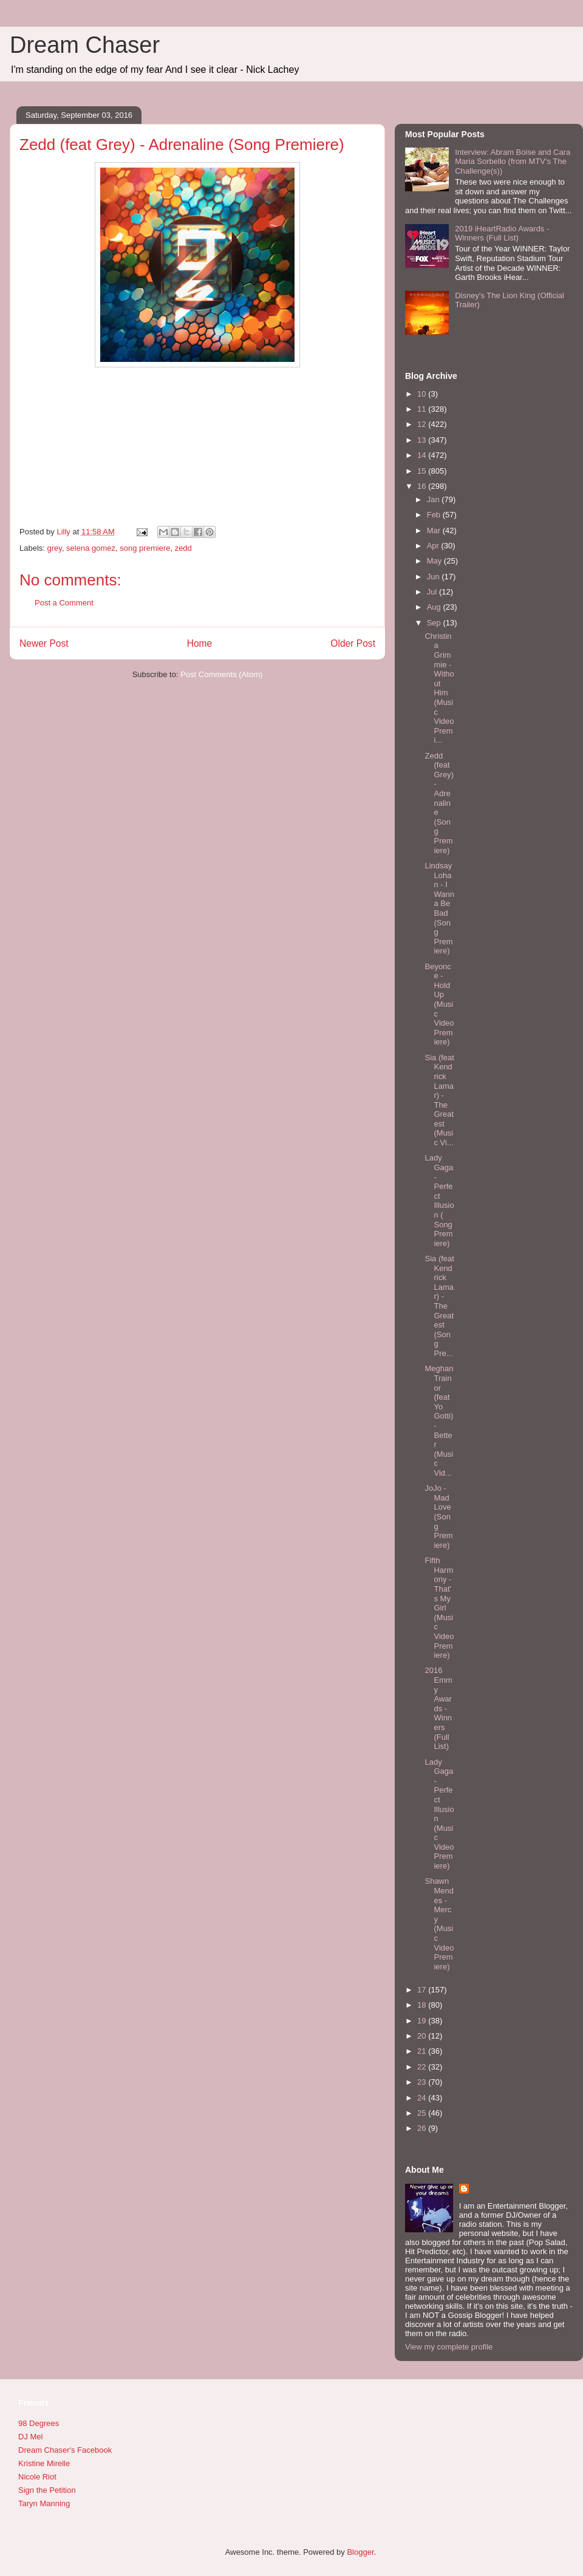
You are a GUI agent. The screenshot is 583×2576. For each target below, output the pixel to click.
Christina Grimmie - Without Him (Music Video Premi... (439, 688)
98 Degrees (38, 2423)
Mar (435, 530)
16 (422, 486)
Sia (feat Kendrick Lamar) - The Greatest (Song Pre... (439, 1306)
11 (422, 409)
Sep (435, 622)
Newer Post (44, 643)
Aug (435, 607)
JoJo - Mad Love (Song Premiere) (438, 1517)
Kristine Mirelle (44, 2463)
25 (422, 2113)
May (435, 560)
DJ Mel (30, 2436)
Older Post (352, 643)
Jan (434, 499)
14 (422, 455)
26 (422, 2128)
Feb (435, 514)
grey (54, 548)
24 (422, 2097)
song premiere (145, 548)
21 (422, 2051)
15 (422, 470)
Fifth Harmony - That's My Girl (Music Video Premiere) (439, 1608)
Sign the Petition (47, 2490)
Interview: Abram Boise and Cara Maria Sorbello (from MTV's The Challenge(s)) (512, 161)
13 (422, 440)
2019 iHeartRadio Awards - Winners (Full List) (502, 233)
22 (422, 2066)
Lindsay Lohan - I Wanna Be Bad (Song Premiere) (439, 908)
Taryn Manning (44, 2503)
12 (422, 424)
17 (422, 1989)
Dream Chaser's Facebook (65, 2450)
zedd (183, 548)
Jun (434, 576)
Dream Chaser (85, 45)
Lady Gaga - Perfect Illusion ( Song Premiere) (439, 1200)
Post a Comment (64, 602)
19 (422, 2020)
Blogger (360, 2552)
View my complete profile (449, 2346)
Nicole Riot (37, 2476)
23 (422, 2082)
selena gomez (90, 548)
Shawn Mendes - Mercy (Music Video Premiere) (439, 1923)
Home (200, 643)
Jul (433, 591)
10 (422, 393)
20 (422, 2035)
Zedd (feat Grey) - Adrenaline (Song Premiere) (439, 803)
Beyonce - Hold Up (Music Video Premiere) (439, 1004)
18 (422, 2004)
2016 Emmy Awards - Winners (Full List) (438, 1708)
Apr (434, 545)
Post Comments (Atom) (221, 674)
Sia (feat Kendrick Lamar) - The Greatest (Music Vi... (439, 1100)
